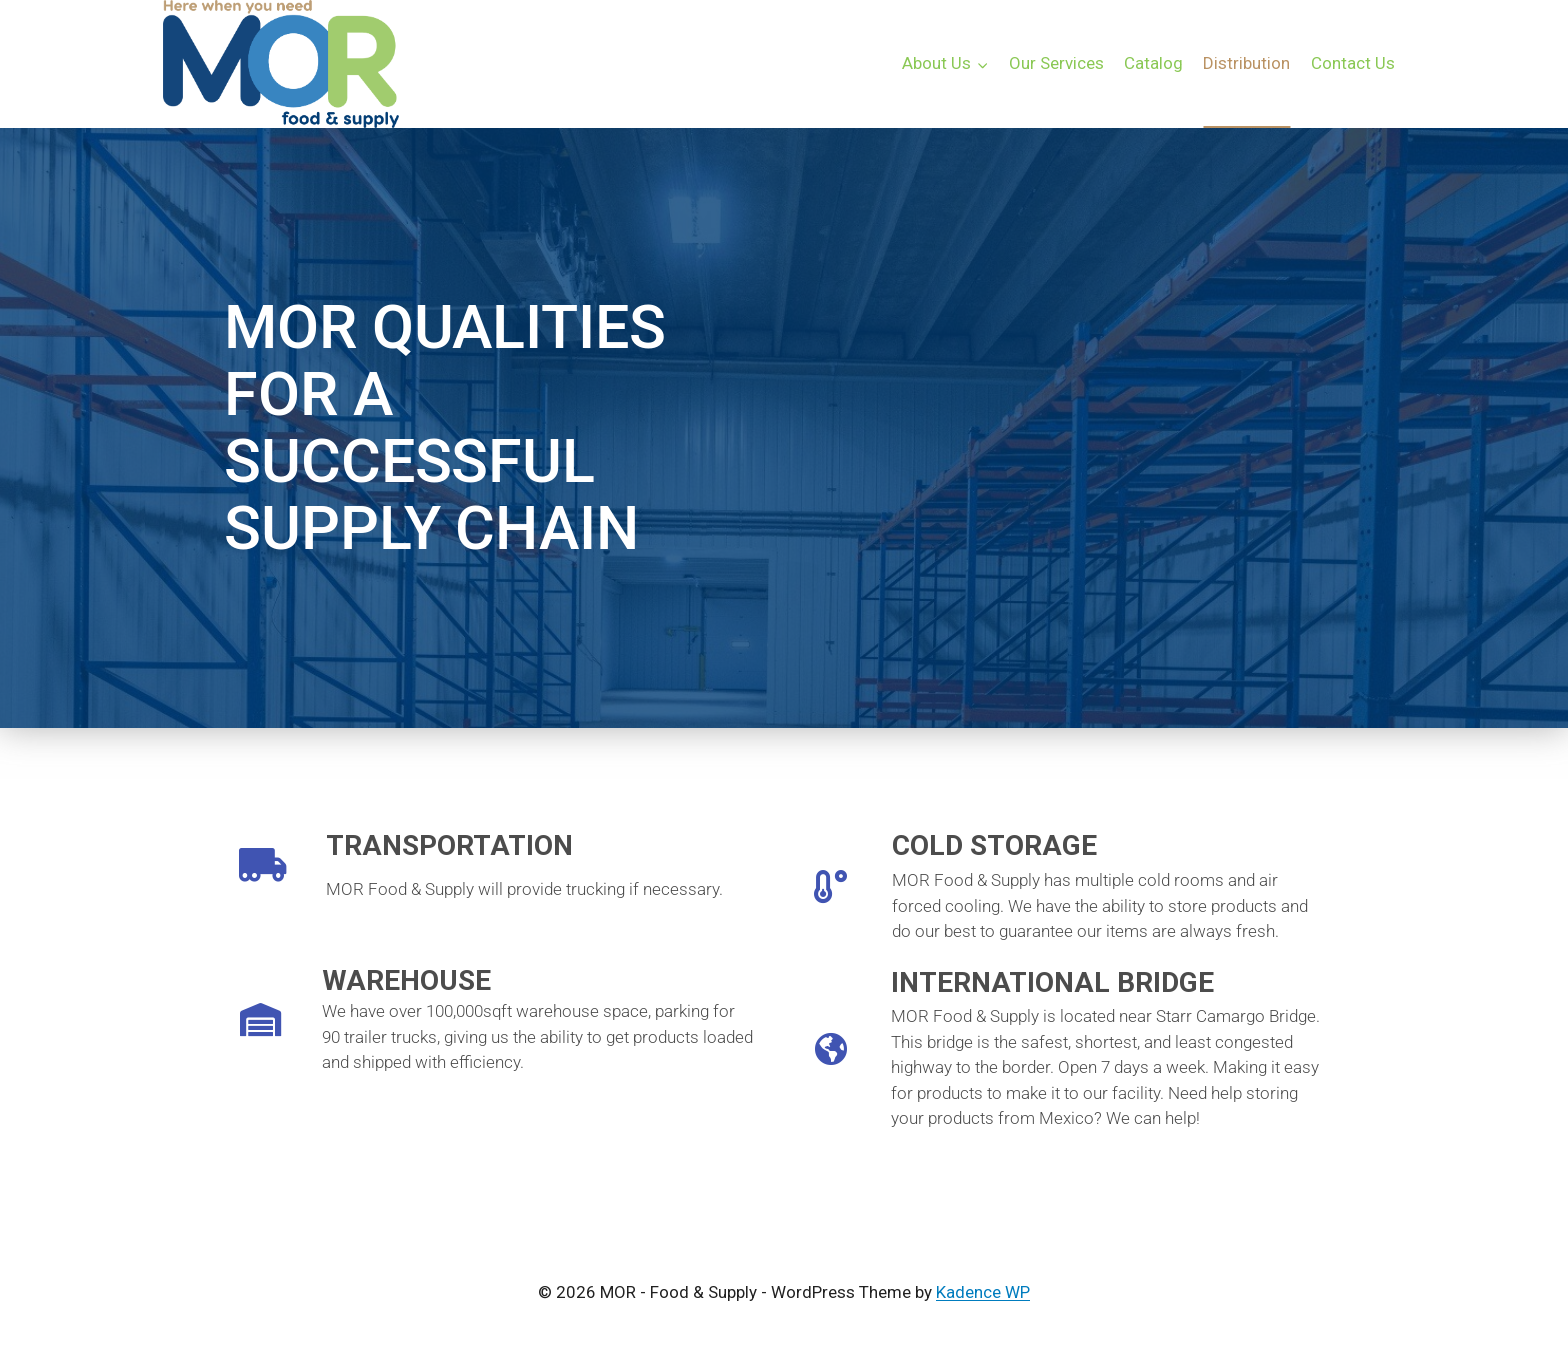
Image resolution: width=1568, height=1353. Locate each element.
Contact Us (1353, 63)
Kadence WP (983, 1292)
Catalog (1153, 63)
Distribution (1246, 63)
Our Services (1056, 63)
